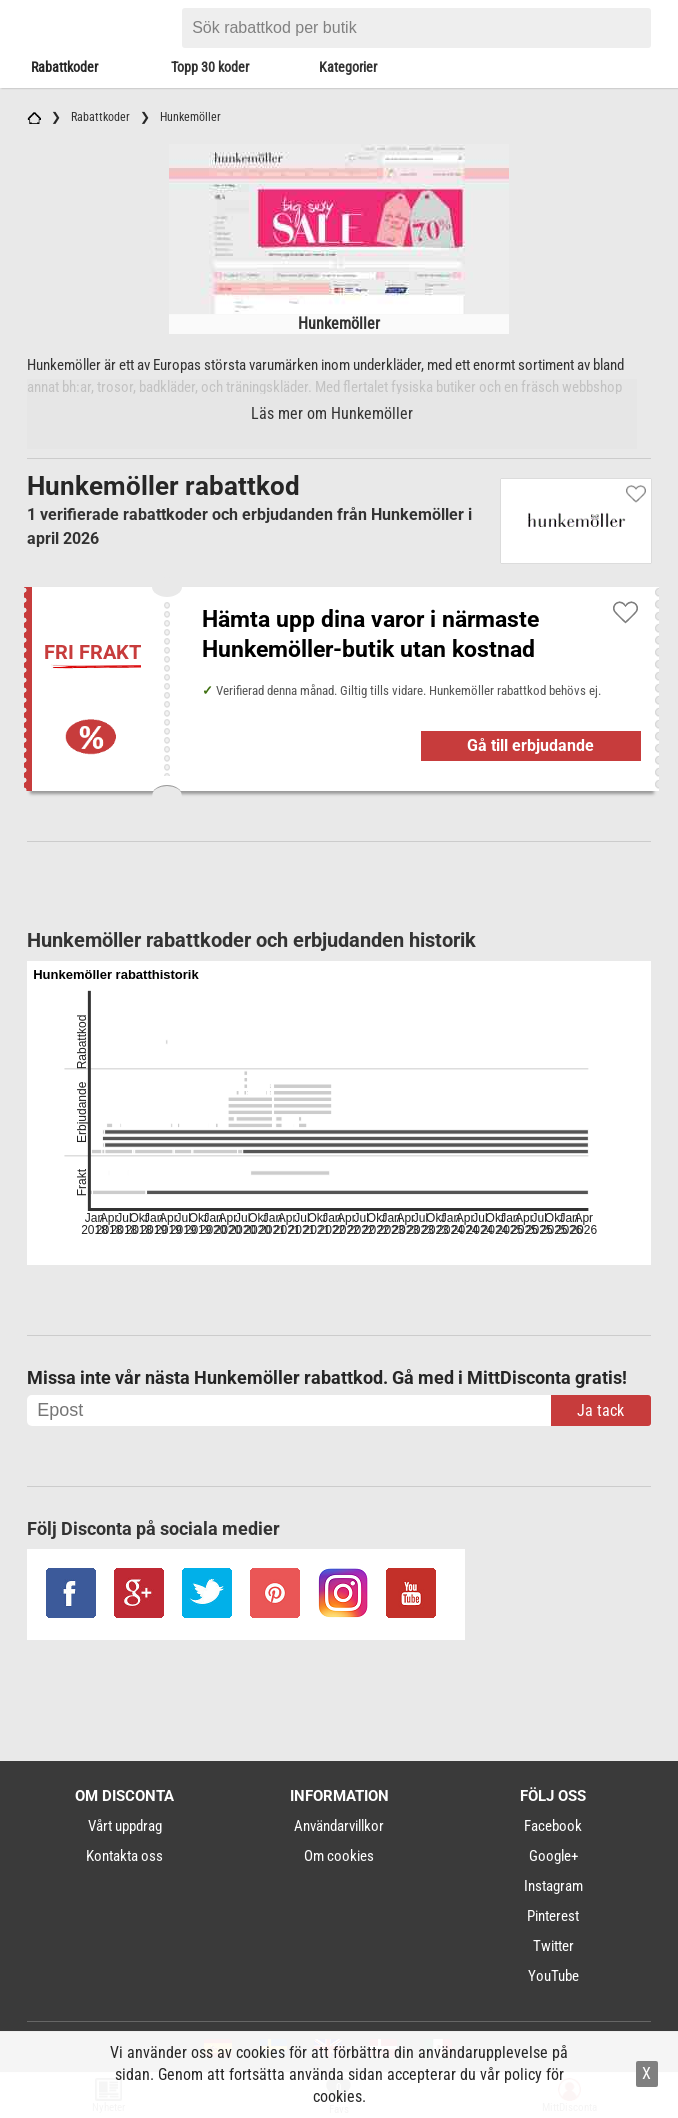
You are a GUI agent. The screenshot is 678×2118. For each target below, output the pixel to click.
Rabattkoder (64, 67)
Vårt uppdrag (125, 1826)
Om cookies (339, 1856)
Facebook (553, 1826)
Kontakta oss (124, 1856)
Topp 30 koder (210, 67)
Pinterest (553, 1916)
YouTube (553, 1976)
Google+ (553, 1856)
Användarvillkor (339, 1826)
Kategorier (348, 67)
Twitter (553, 1946)
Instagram (553, 1886)
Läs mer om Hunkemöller (332, 413)
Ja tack (600, 1410)
